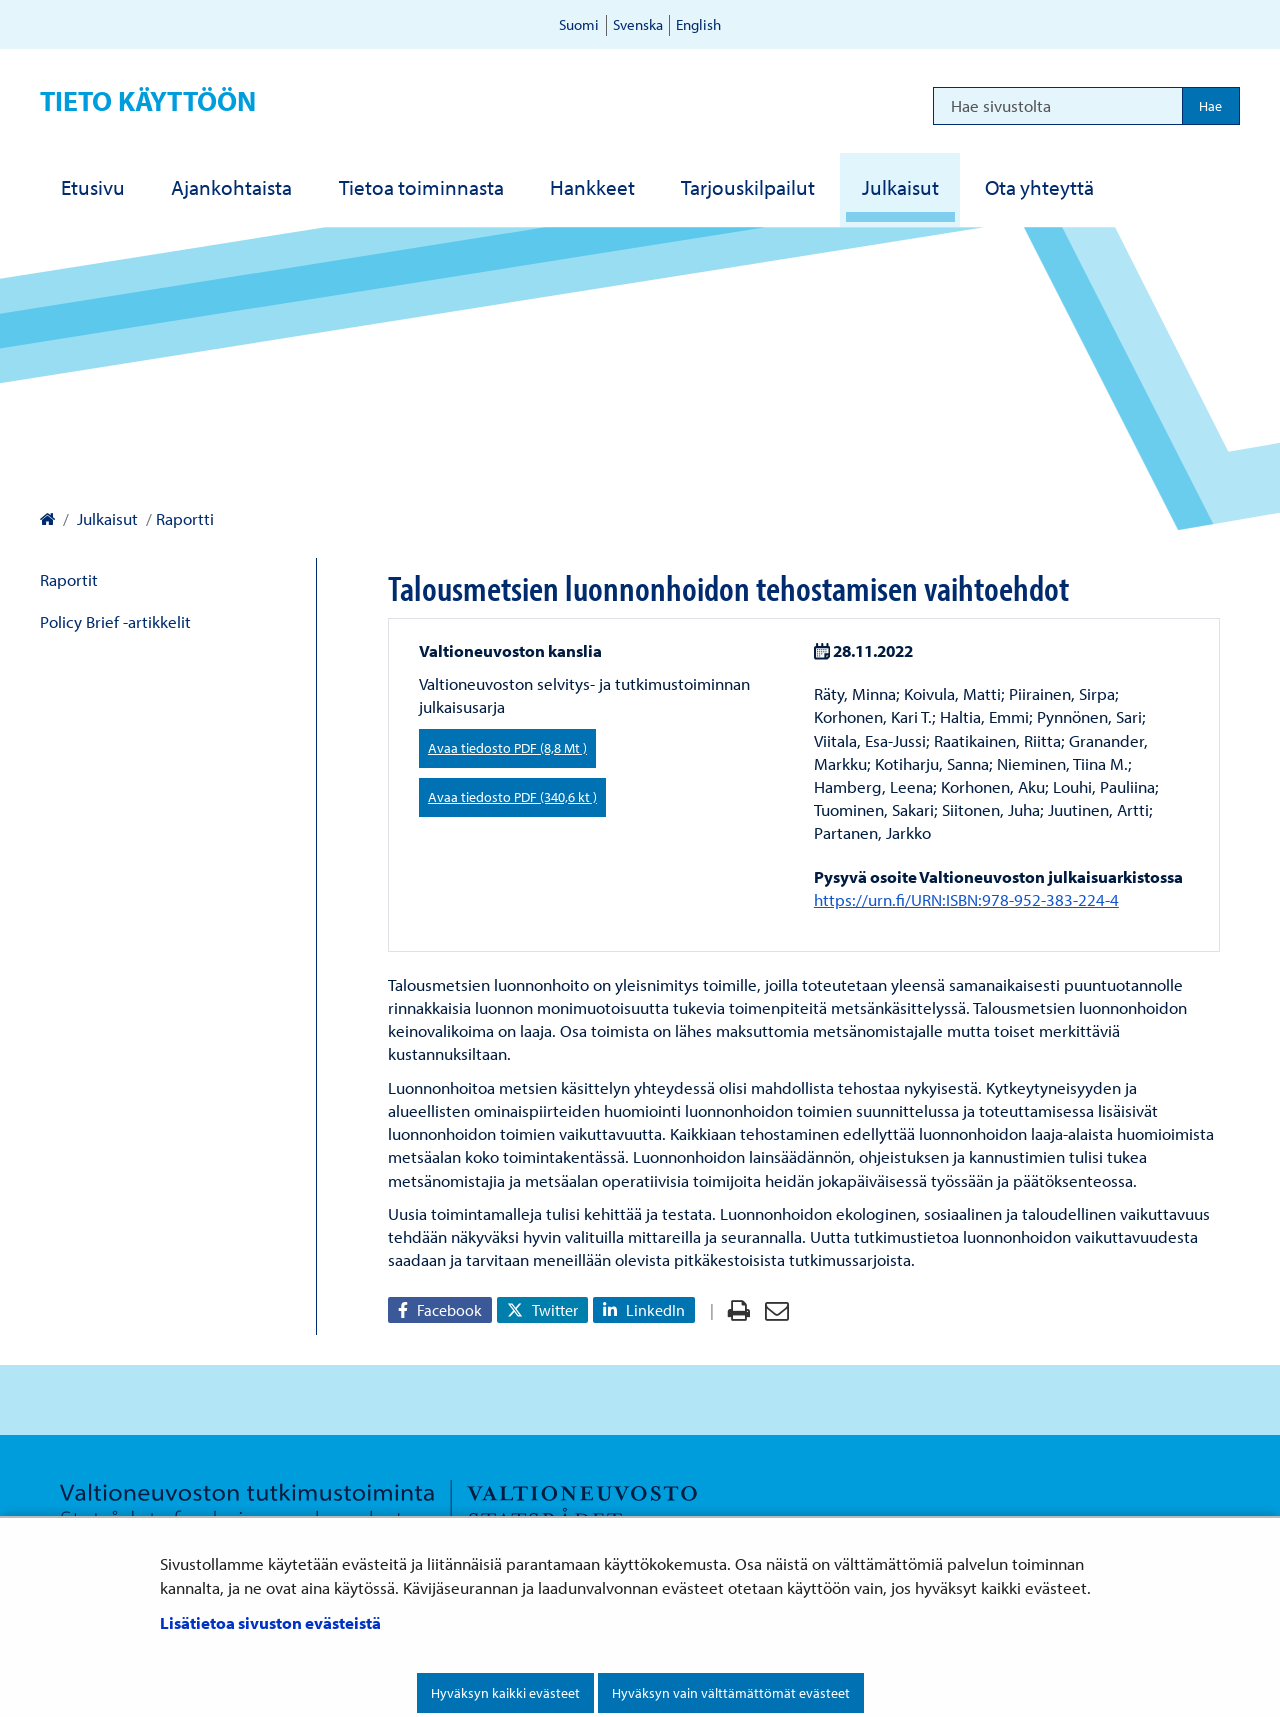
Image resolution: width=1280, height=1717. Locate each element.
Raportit (69, 579)
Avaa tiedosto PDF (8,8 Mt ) (507, 748)
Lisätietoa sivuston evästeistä (270, 1622)
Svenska (638, 24)
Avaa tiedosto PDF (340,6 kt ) (512, 797)
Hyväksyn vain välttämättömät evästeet (731, 1693)
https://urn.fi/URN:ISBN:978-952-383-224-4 (966, 899)
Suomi (579, 24)
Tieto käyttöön (148, 100)
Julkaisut (105, 518)
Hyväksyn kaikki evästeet (505, 1693)
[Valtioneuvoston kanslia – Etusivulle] (47, 518)
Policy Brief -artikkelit (115, 621)
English (698, 24)
